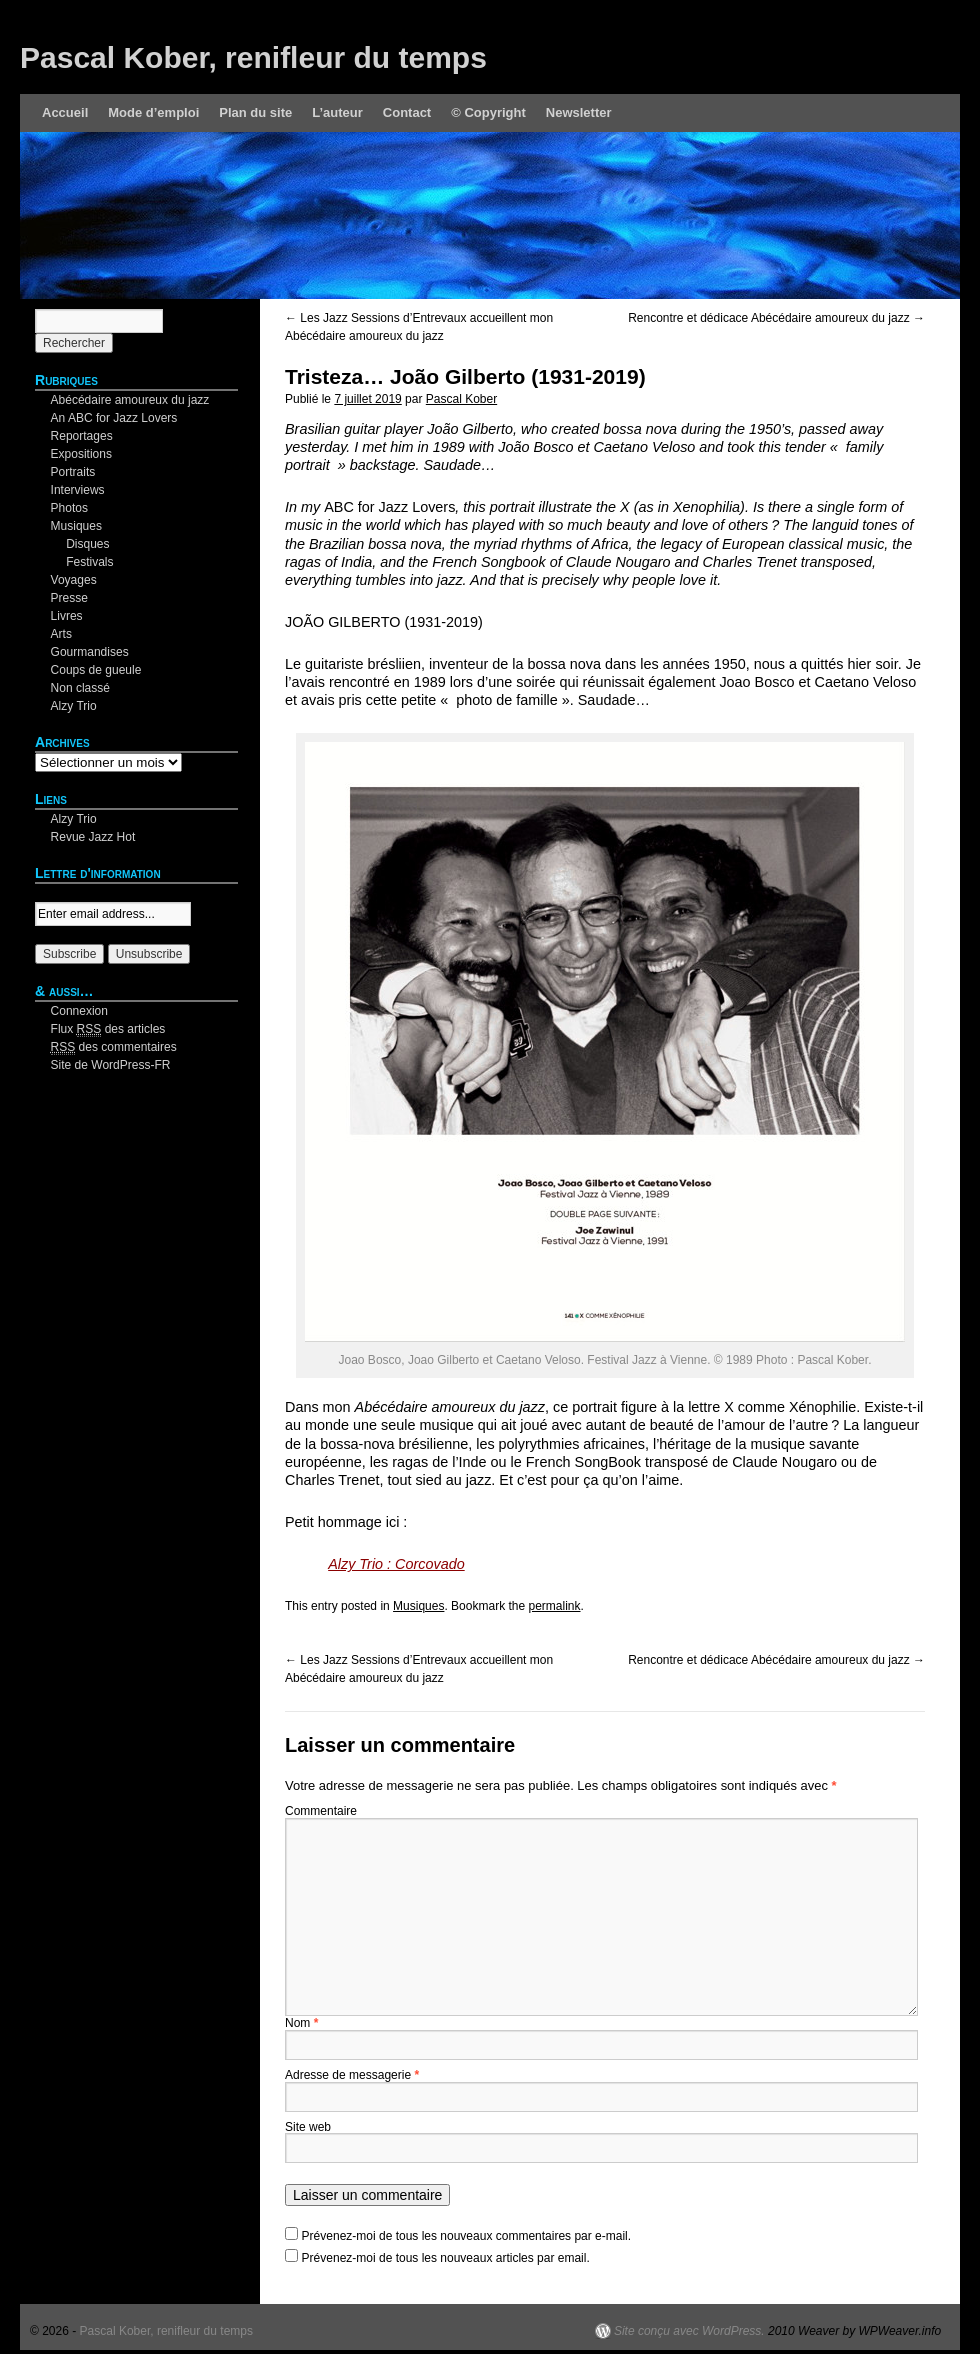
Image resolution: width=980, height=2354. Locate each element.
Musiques (418, 1606)
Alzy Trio (74, 706)
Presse (69, 598)
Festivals (89, 562)
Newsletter (579, 112)
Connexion (79, 1011)
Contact (407, 112)
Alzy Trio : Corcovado (396, 1564)
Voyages (74, 580)
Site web (308, 2127)
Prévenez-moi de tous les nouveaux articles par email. (446, 2258)
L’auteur (337, 112)
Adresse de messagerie (352, 2075)
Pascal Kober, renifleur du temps (253, 57)
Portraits (73, 472)
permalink (554, 1606)
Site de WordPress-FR (111, 1065)
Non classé (80, 688)
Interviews (78, 490)
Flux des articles (108, 1029)
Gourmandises (90, 652)
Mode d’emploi (153, 112)
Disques (87, 544)
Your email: (65, 893)
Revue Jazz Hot (93, 837)
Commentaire (321, 1811)
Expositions (81, 454)
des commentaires (114, 1047)
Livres (67, 616)
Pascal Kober (461, 399)
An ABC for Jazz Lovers (114, 418)
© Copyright (488, 112)
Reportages (82, 436)
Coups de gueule (96, 670)
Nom (301, 2023)
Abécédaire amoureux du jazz (130, 400)
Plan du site (255, 112)
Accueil (65, 112)
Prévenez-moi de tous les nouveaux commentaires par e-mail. (466, 2236)
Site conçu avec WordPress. (689, 2331)
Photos (69, 508)
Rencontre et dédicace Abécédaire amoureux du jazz (776, 318)
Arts (61, 634)
